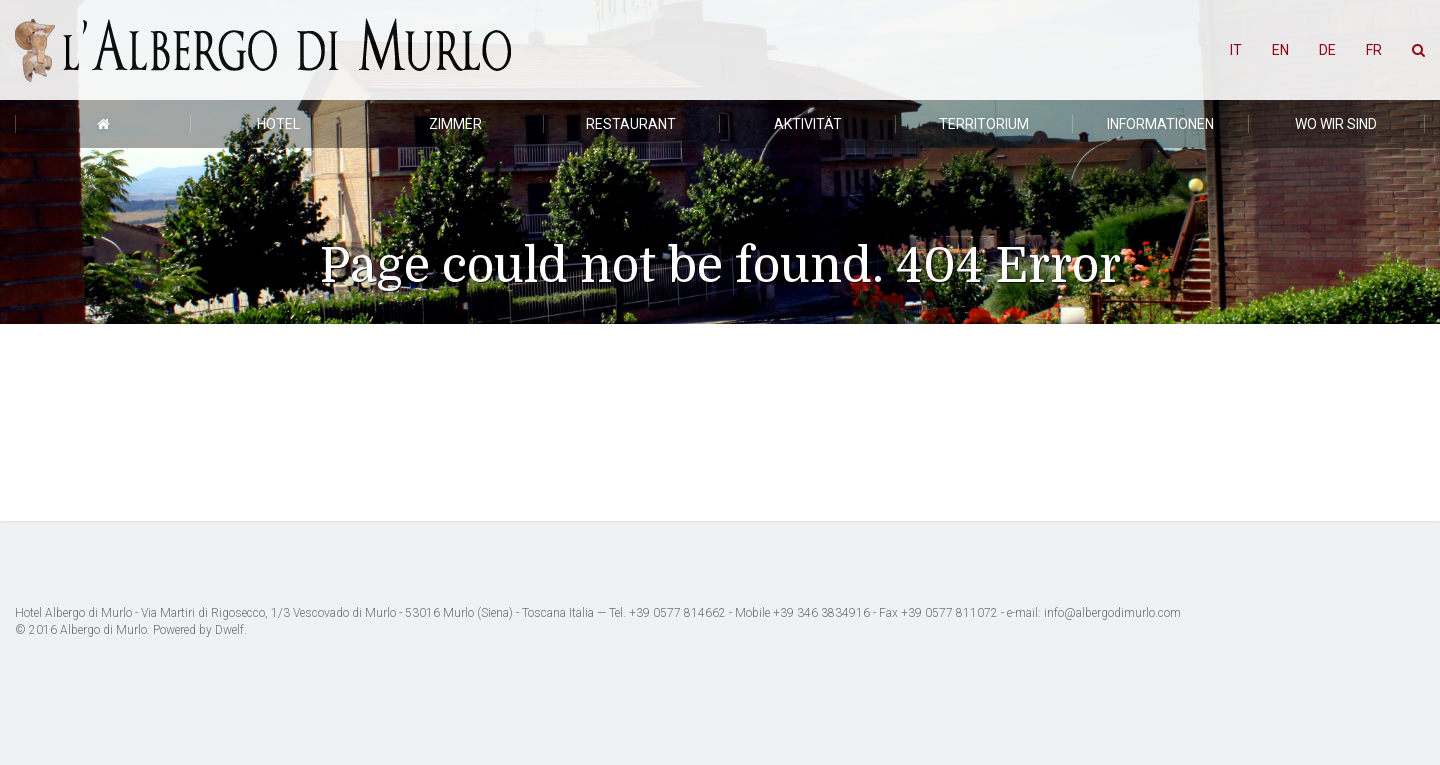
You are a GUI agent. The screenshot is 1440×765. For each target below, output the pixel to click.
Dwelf (229, 630)
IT (1236, 50)
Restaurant (631, 124)
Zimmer (455, 124)
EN (1280, 50)
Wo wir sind (1336, 124)
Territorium (984, 124)
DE (1327, 50)
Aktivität (808, 124)
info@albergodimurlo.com (1112, 613)
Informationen (1160, 124)
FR (1374, 50)
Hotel (278, 124)
